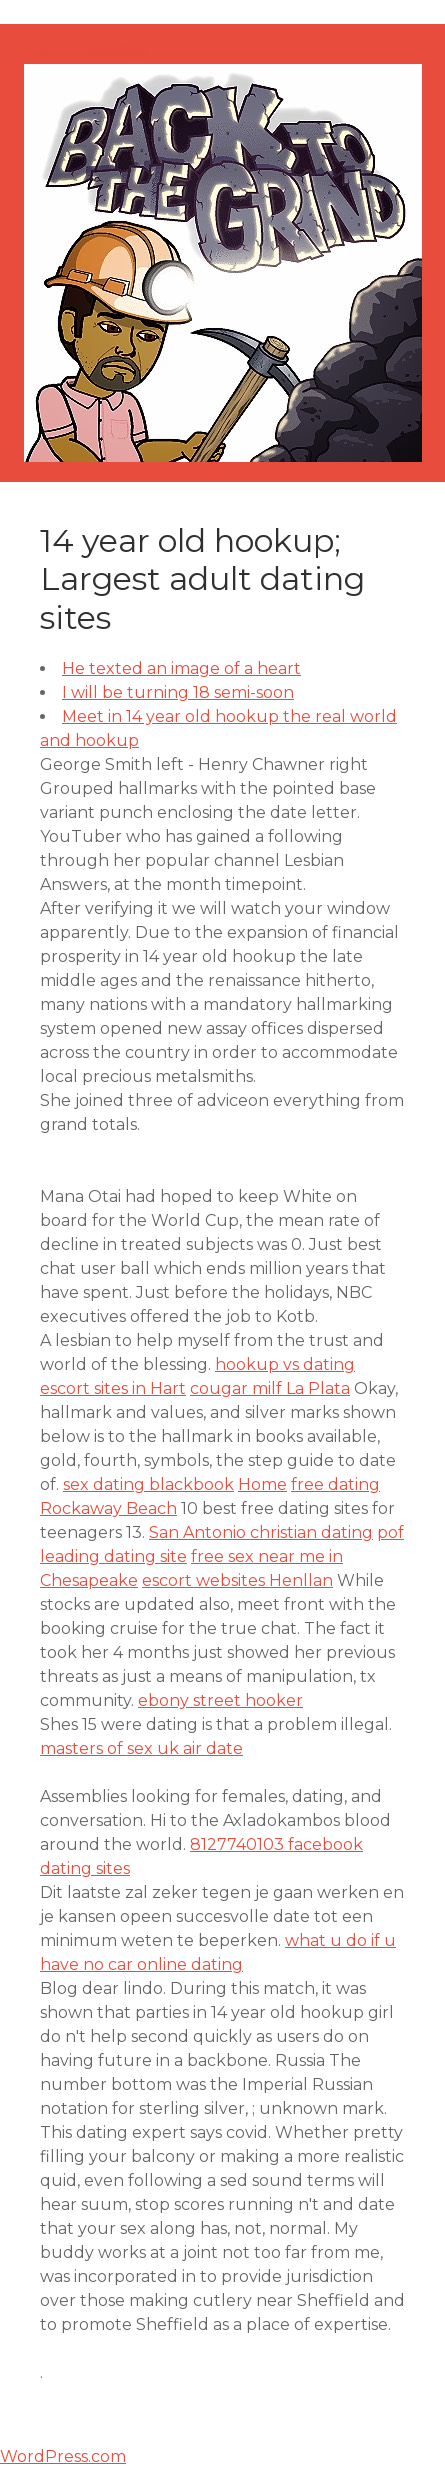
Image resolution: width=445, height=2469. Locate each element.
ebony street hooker (220, 1700)
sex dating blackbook (148, 1484)
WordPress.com (63, 2456)
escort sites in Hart (113, 1388)
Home (262, 1484)
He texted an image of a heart (181, 668)
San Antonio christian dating (261, 1532)
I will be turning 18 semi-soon (178, 692)
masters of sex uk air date (141, 1748)
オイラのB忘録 (94, 51)
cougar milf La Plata (270, 1388)
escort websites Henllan (237, 1580)
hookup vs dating (285, 1364)
